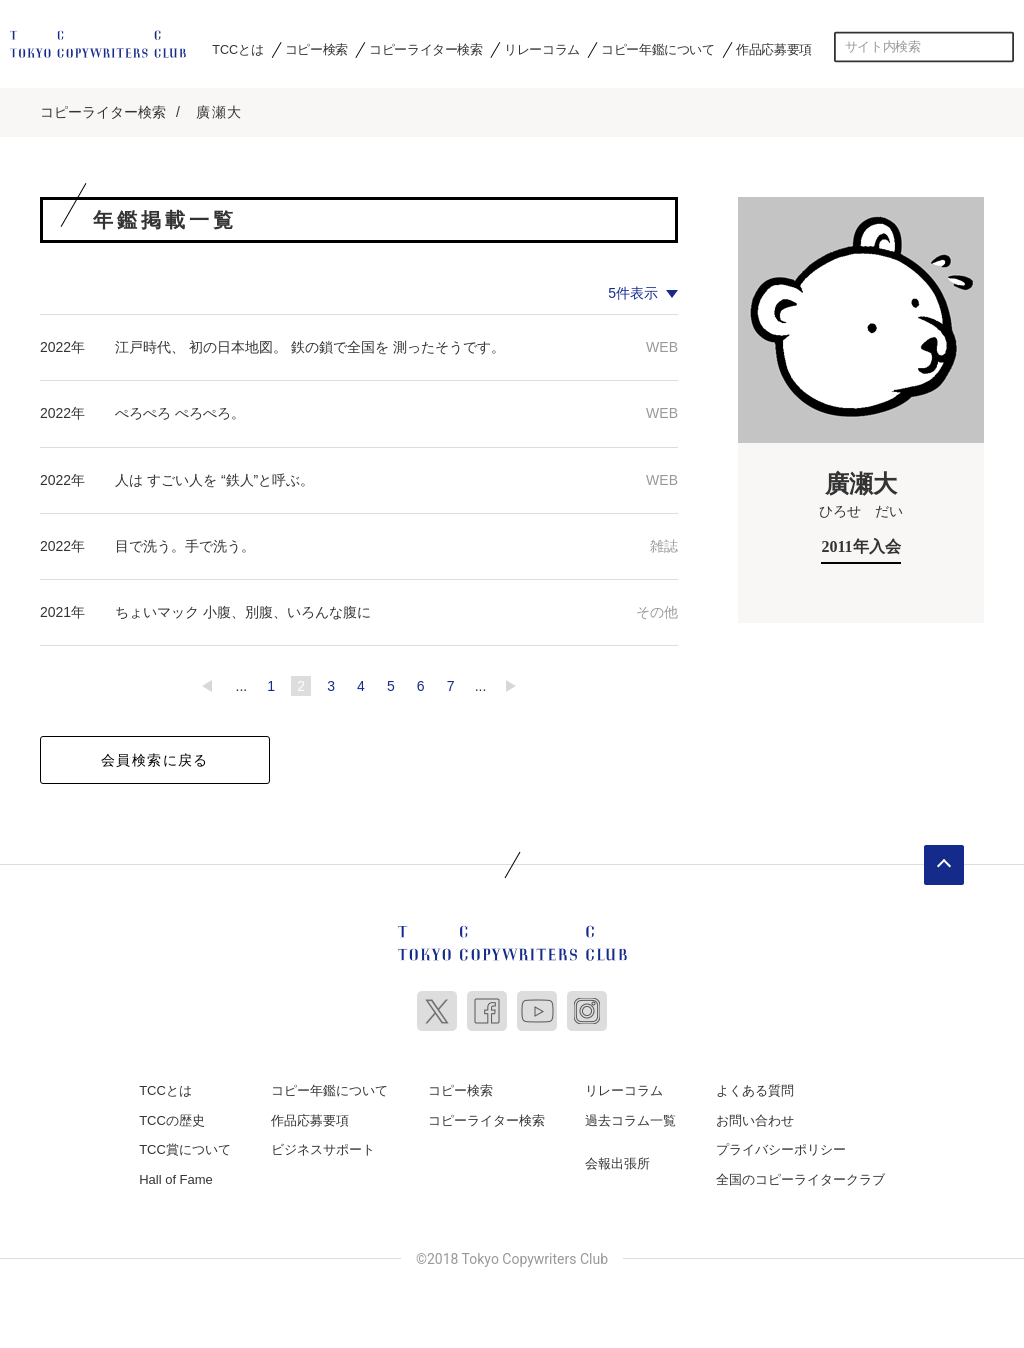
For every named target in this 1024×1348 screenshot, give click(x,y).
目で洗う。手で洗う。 (185, 545)
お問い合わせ (755, 1119)
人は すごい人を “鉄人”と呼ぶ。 (214, 479)
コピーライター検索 (425, 49)
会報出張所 (617, 1162)
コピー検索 (316, 49)
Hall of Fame (176, 1178)
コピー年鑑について (657, 49)
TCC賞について (185, 1148)
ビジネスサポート (323, 1148)
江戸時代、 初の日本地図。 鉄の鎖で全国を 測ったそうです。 (310, 346)
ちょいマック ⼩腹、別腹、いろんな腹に (243, 611)
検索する (999, 47)
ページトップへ (944, 864)
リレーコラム (542, 49)
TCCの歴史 (172, 1119)
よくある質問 (755, 1089)
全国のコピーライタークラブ (800, 1178)
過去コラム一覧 (630, 1119)
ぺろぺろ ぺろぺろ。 (180, 412)
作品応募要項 (774, 49)
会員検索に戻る (155, 759)
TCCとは (237, 49)
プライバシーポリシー (781, 1148)
